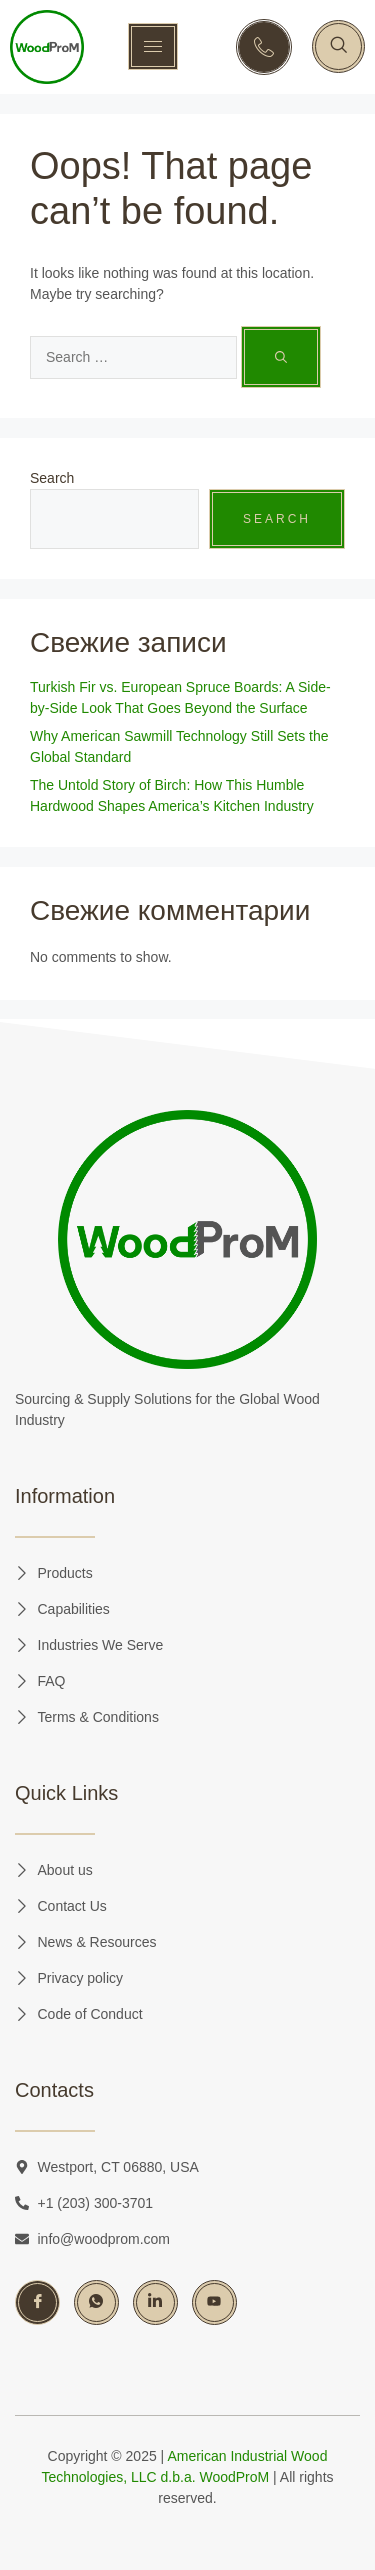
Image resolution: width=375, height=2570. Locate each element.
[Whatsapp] (96, 2302)
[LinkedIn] (155, 2302)
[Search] (281, 357)
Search (52, 478)
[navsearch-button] (338, 46)
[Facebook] (37, 2302)
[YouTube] (214, 2302)
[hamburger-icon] (153, 46)
